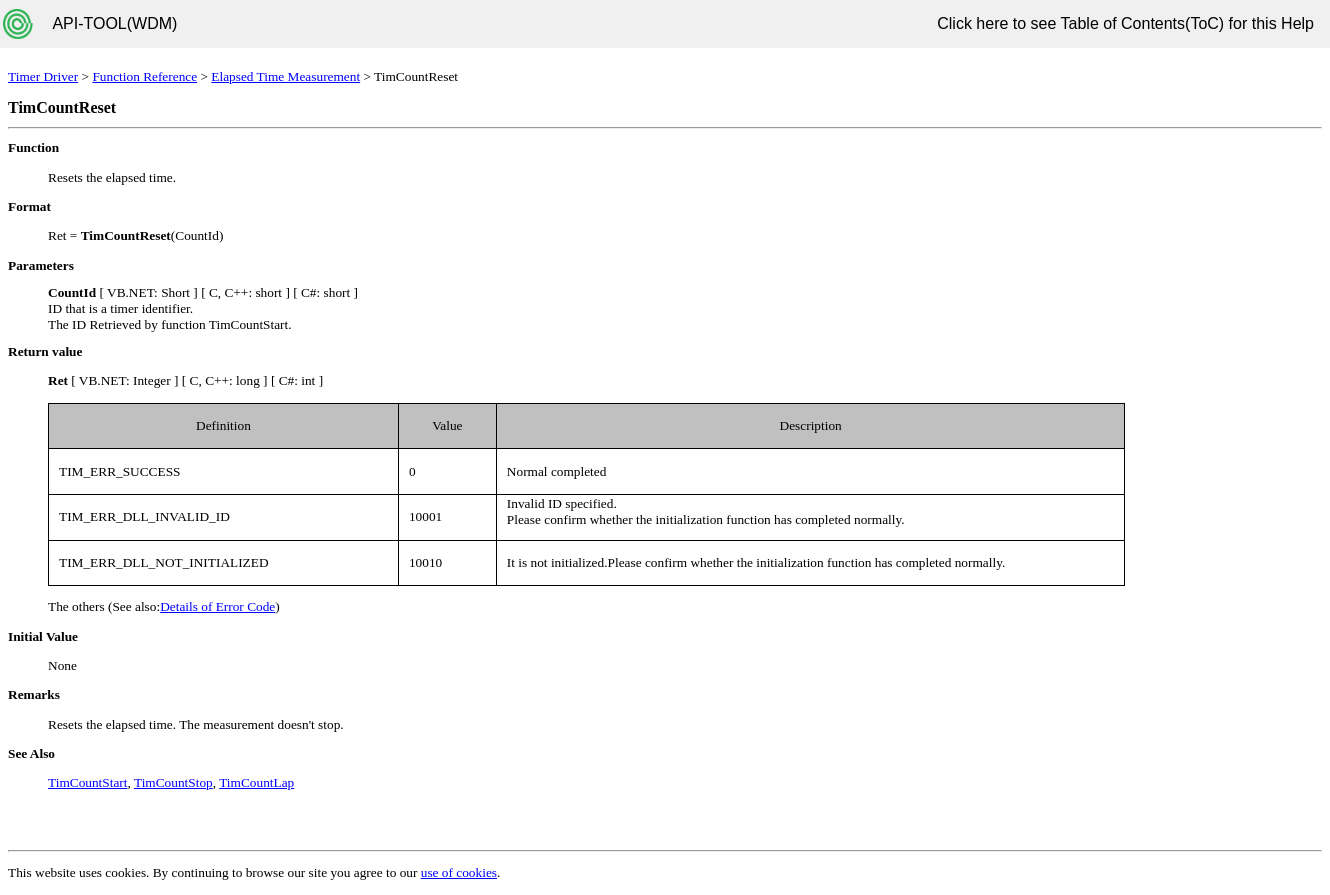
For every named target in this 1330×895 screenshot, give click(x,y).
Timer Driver (43, 76)
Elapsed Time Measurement (285, 76)
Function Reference (144, 76)
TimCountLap (256, 782)
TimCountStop (173, 782)
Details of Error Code (217, 606)
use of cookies (459, 872)
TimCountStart (88, 782)
